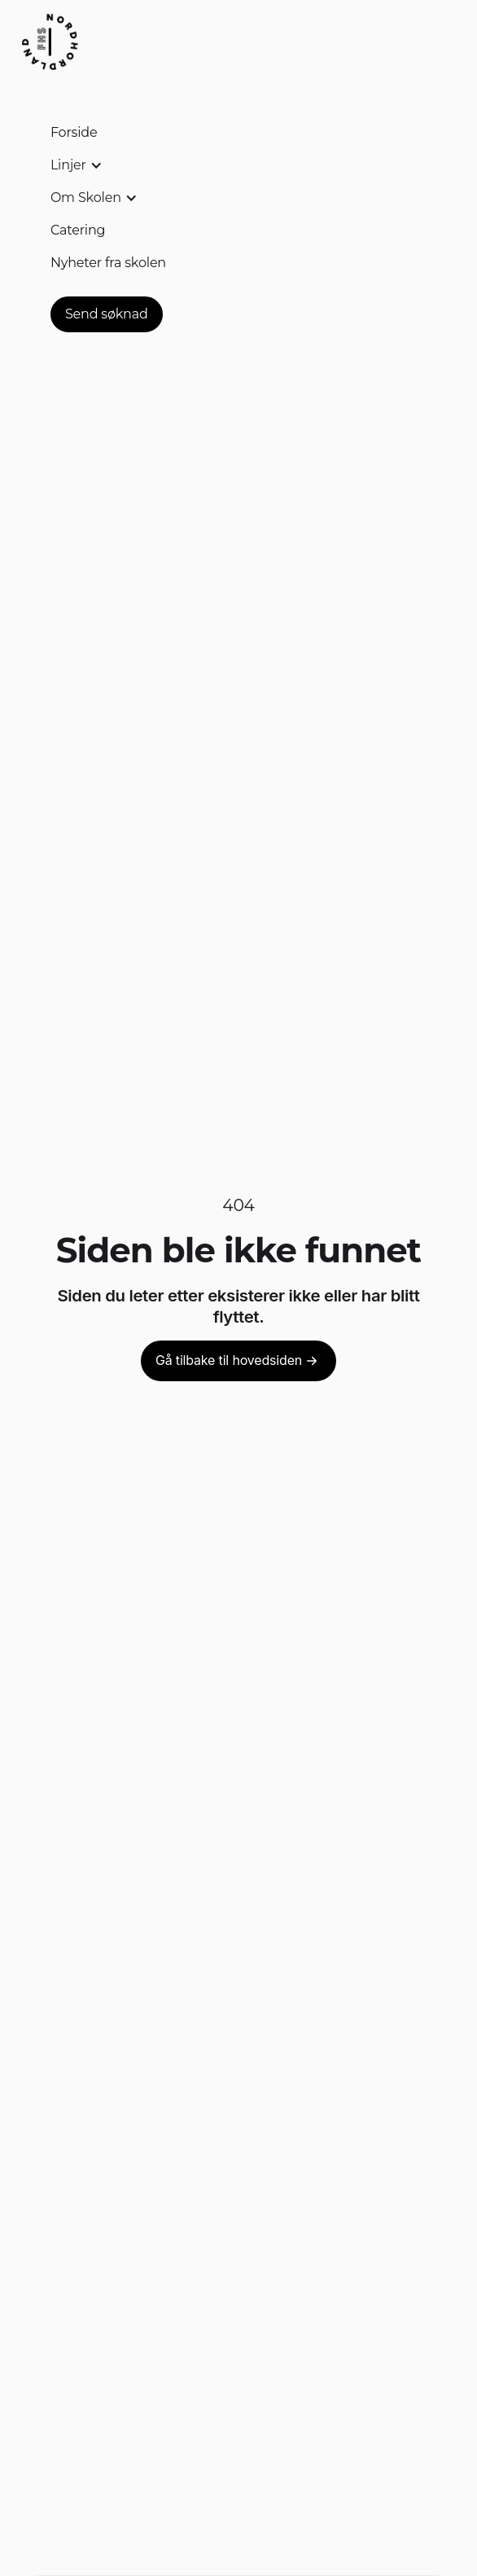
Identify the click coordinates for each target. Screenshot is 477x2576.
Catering (77, 230)
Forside (74, 132)
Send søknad (106, 314)
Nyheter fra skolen (108, 262)
